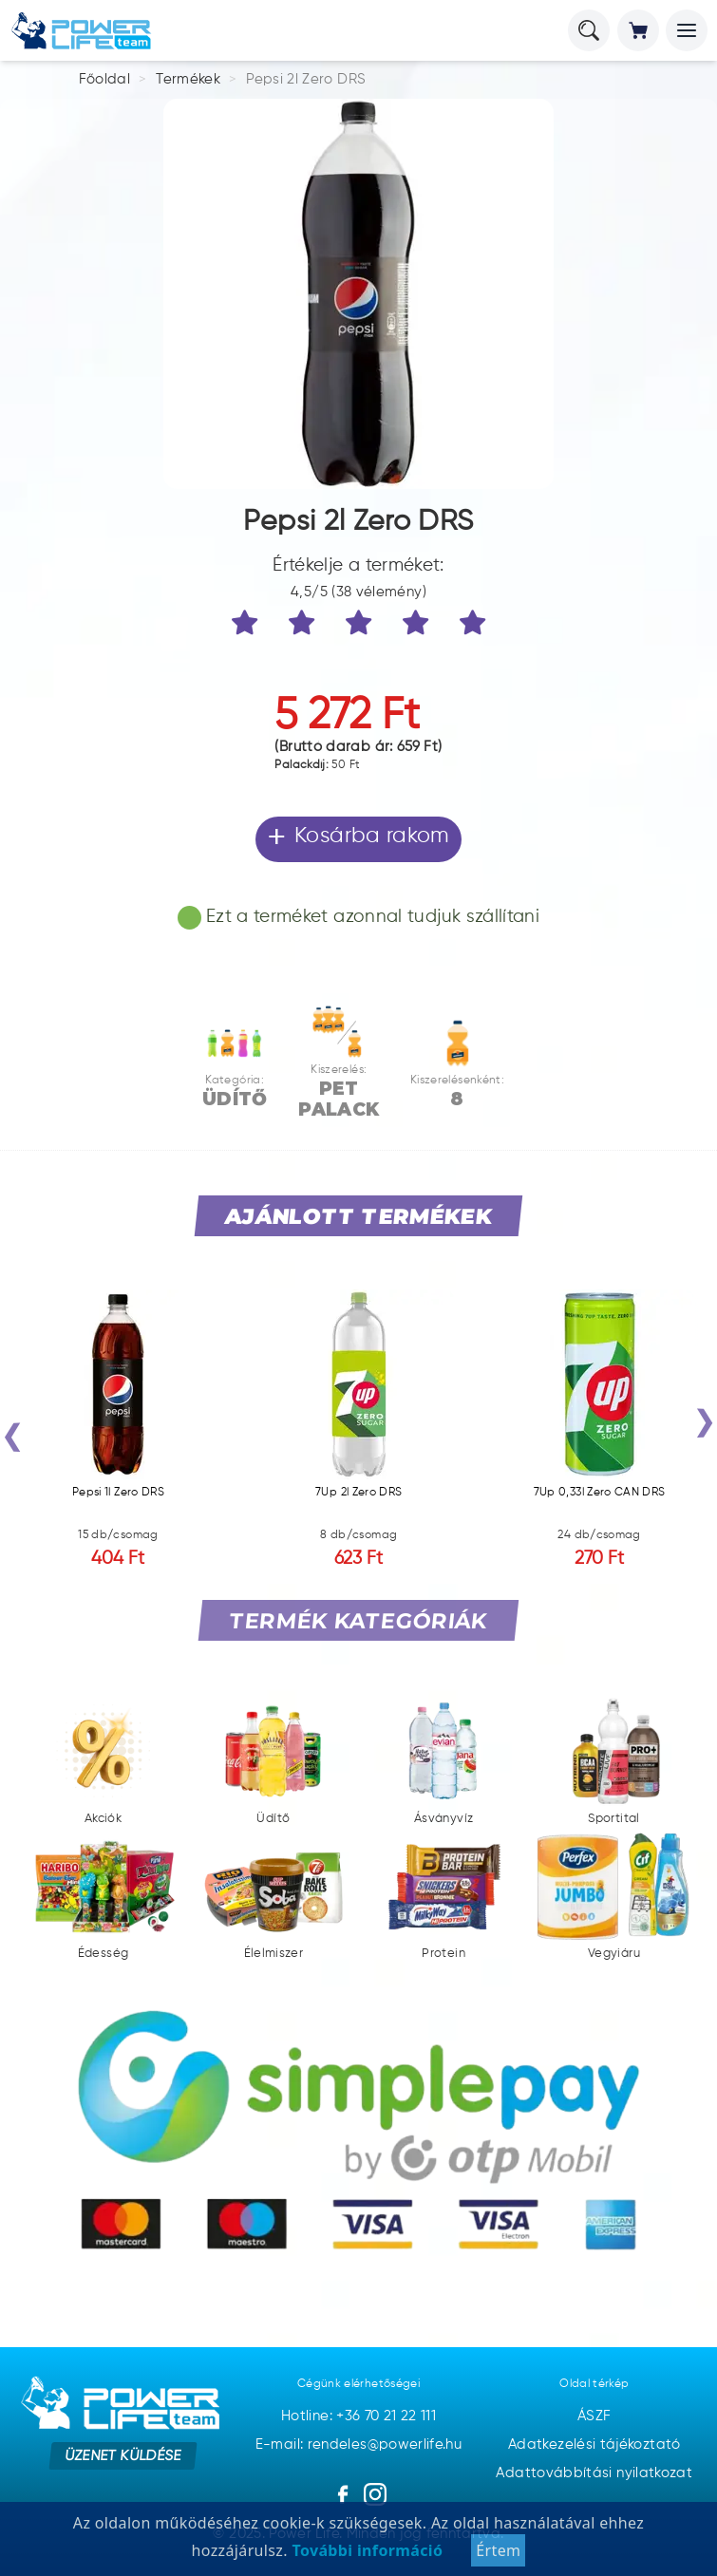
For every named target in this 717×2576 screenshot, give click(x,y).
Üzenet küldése (123, 2455)
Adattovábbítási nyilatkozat (594, 2473)
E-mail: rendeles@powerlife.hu (358, 2444)
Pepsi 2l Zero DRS (306, 79)
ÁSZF (594, 2416)
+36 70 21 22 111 (386, 2416)
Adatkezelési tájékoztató (594, 2444)
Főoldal (105, 79)
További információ (365, 2550)
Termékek (188, 79)
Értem (498, 2550)
